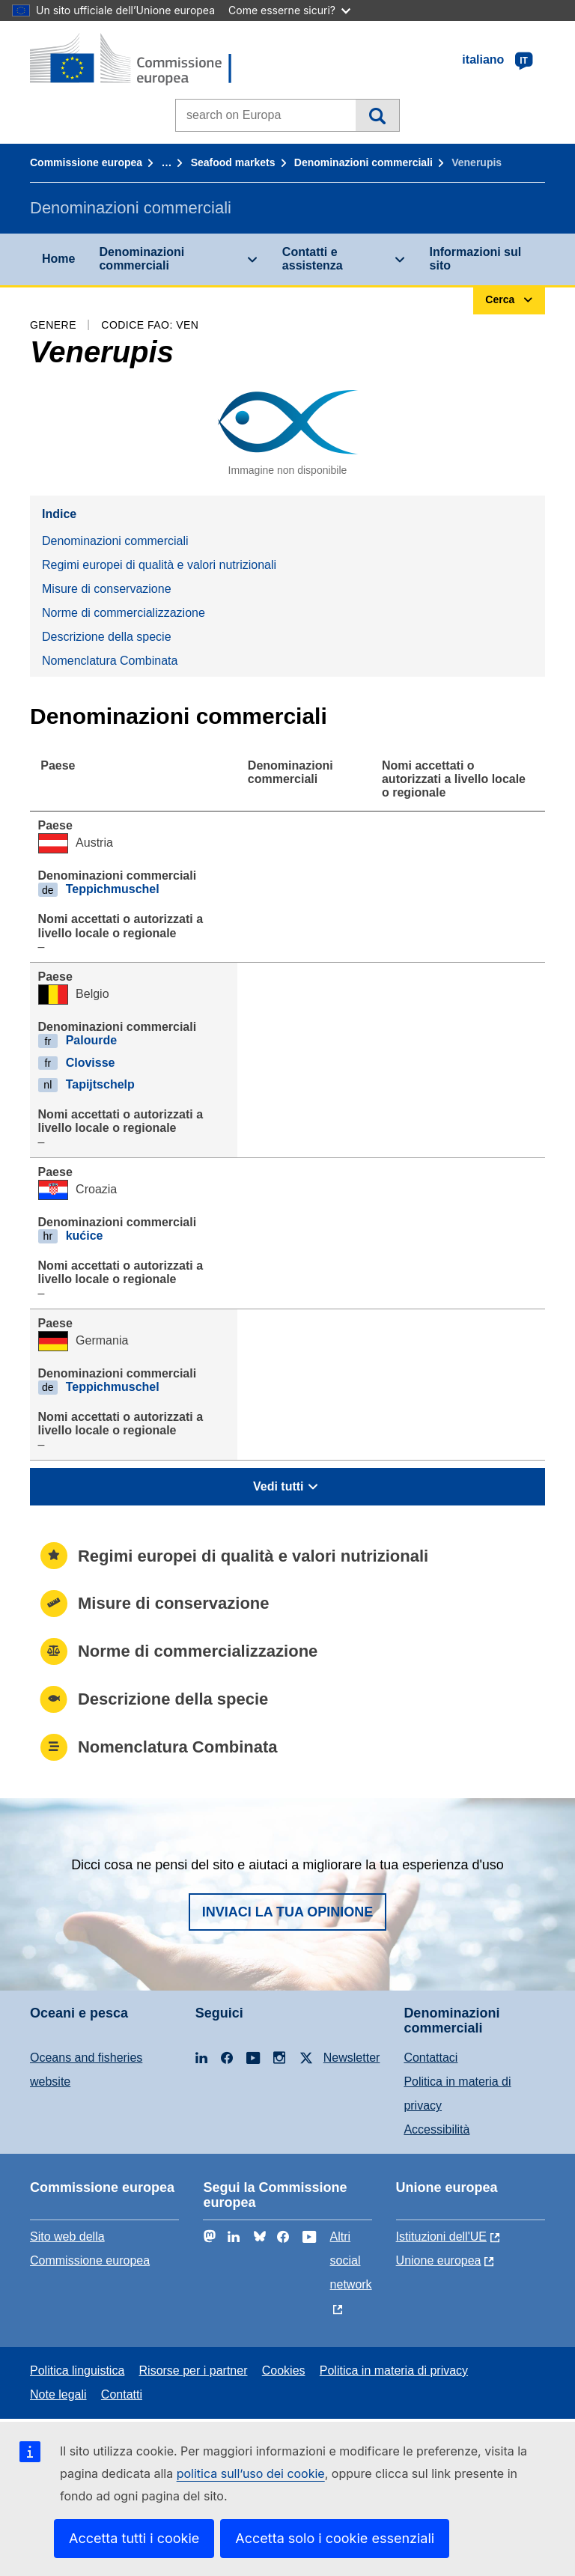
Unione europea (438, 2260)
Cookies (283, 2370)
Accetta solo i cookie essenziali (334, 2538)
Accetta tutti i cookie (134, 2538)
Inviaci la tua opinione (288, 1911)
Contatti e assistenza (312, 259)
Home (58, 258)
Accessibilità (436, 2129)
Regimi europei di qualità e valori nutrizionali (159, 564)
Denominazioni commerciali (363, 162)
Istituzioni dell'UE (441, 2236)
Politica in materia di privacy (394, 2370)
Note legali (58, 2394)
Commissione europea (86, 162)
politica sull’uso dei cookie (251, 2473)
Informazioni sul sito (476, 259)
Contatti (121, 2394)
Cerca (377, 115)
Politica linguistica (77, 2370)
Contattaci (430, 2057)
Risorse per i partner (193, 2370)
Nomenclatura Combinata (109, 660)
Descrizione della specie (106, 636)
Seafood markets (233, 162)
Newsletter (351, 2057)
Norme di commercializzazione (123, 612)
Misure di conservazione (106, 588)
